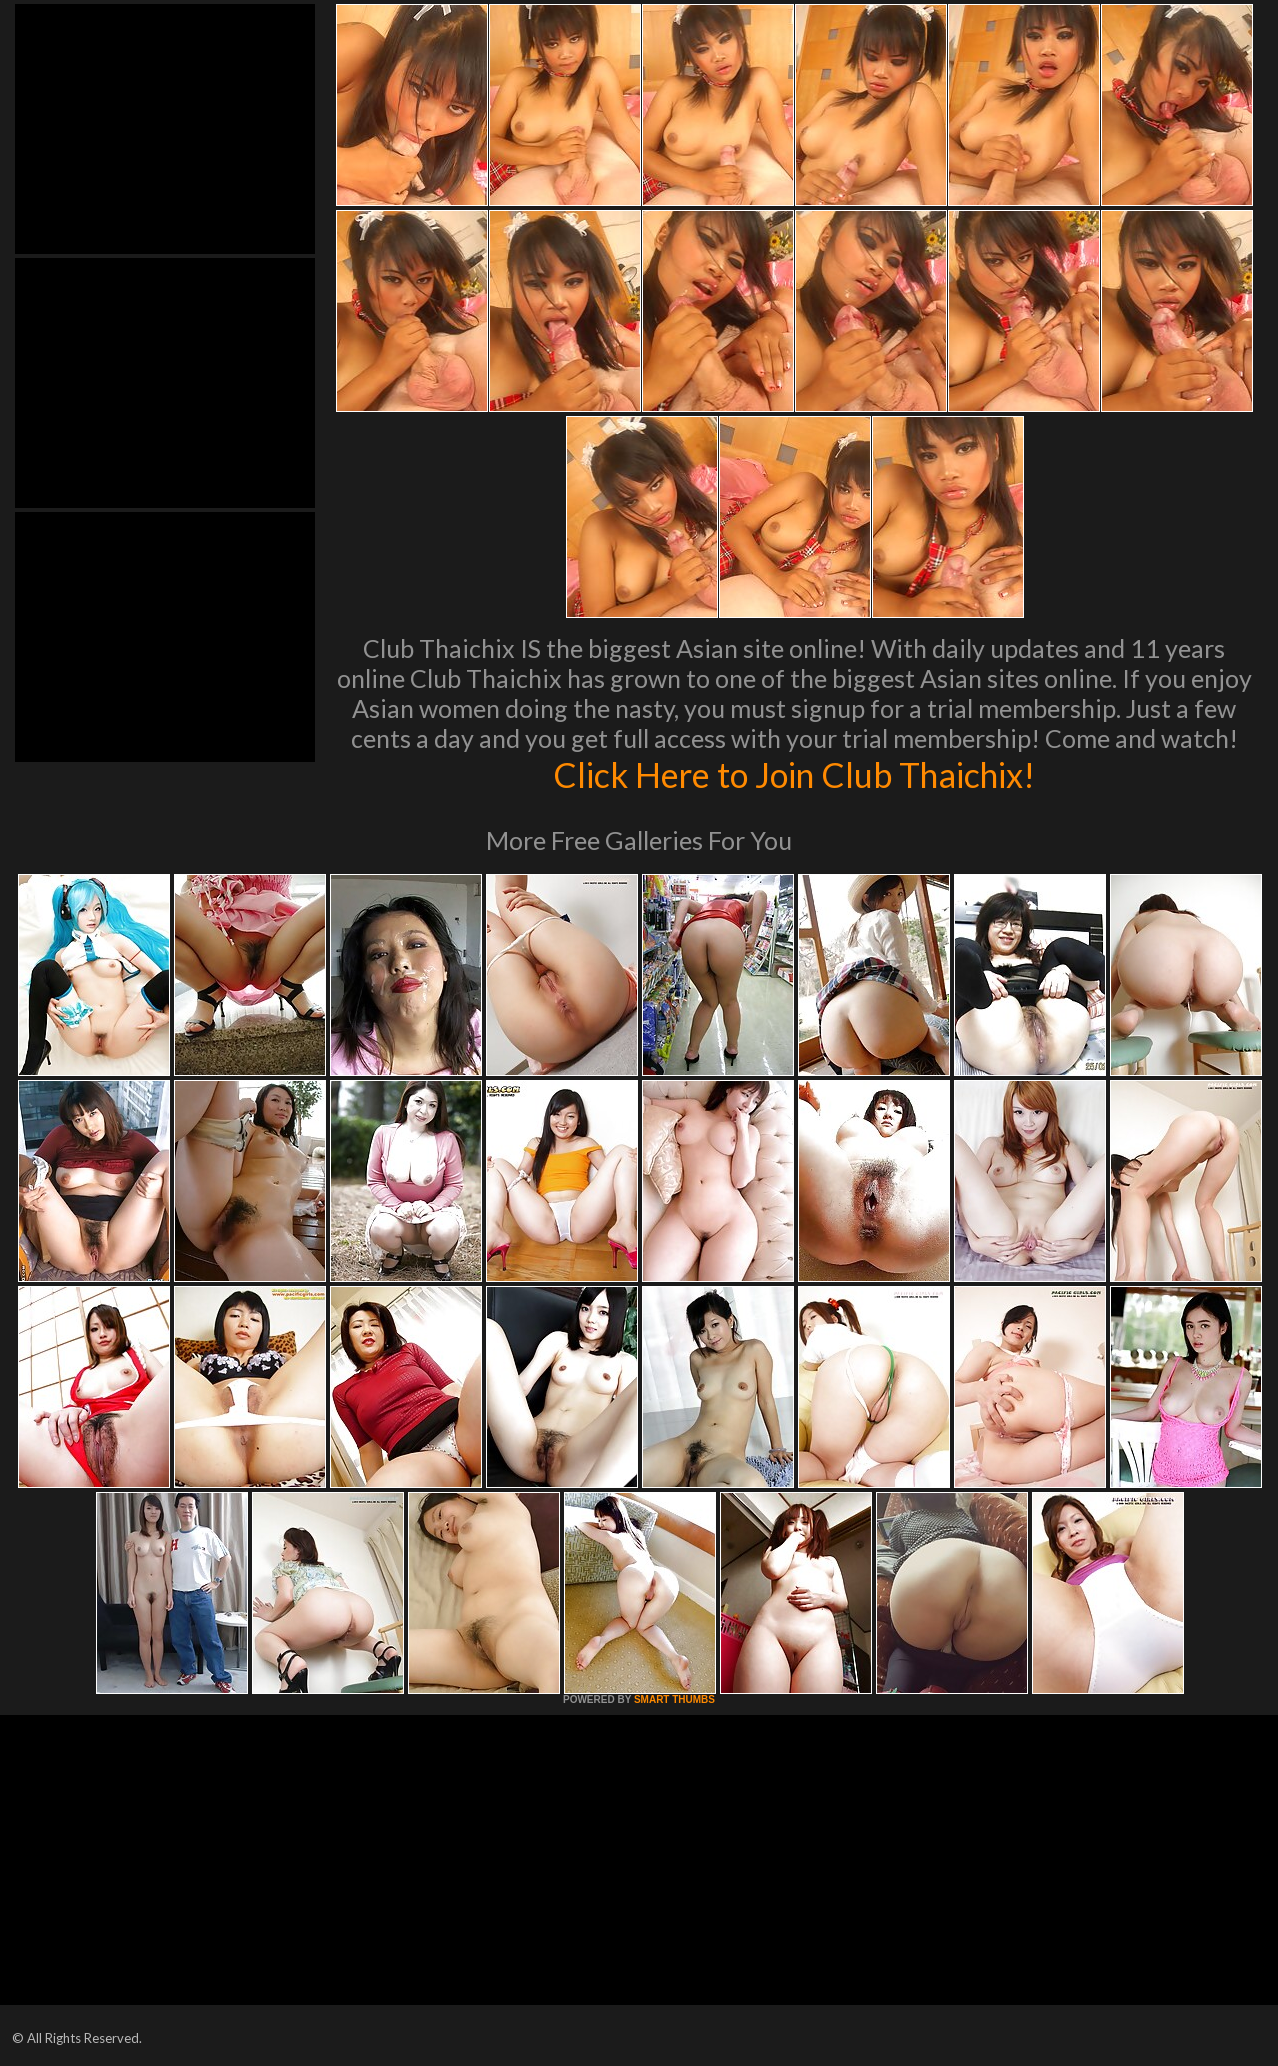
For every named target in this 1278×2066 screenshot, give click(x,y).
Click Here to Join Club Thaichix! (794, 774)
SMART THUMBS (674, 1699)
